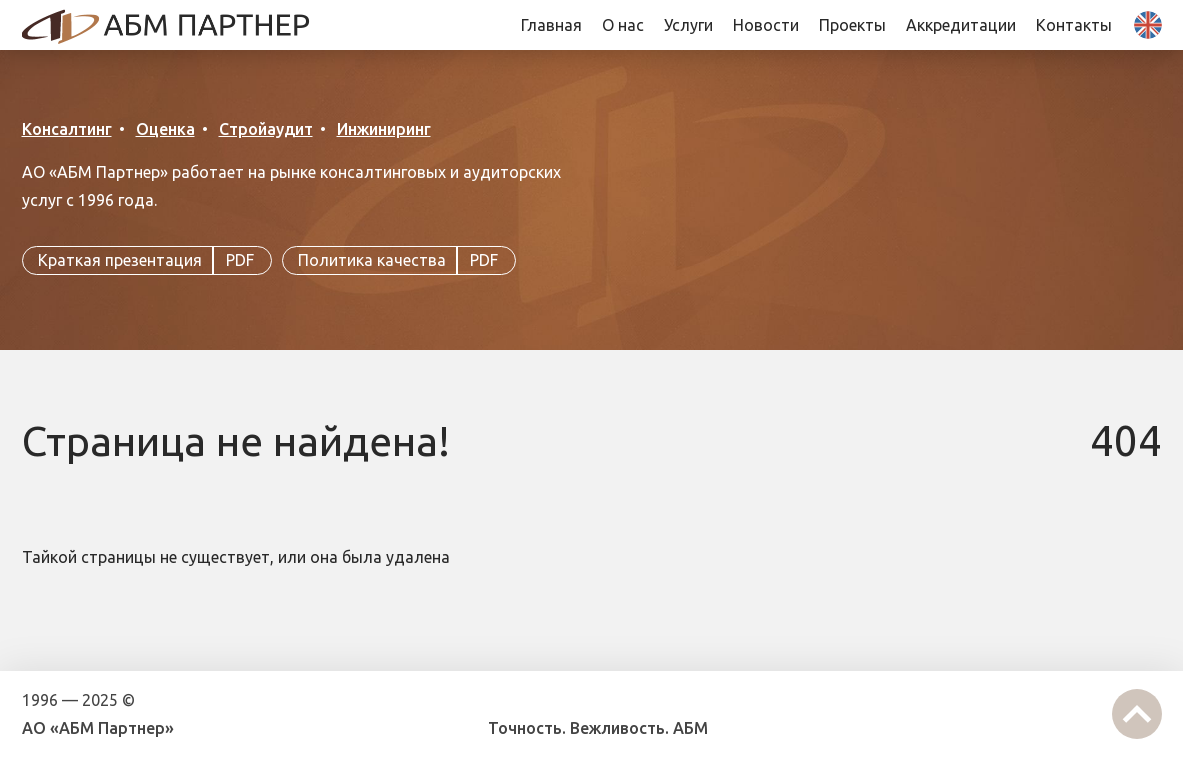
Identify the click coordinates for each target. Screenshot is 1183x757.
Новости (766, 25)
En (1147, 25)
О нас (623, 25)
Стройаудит (266, 129)
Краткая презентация (147, 261)
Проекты (852, 25)
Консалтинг (67, 129)
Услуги (688, 25)
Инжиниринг (384, 129)
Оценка (165, 129)
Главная (551, 25)
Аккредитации (961, 25)
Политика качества (399, 261)
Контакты (1074, 25)
